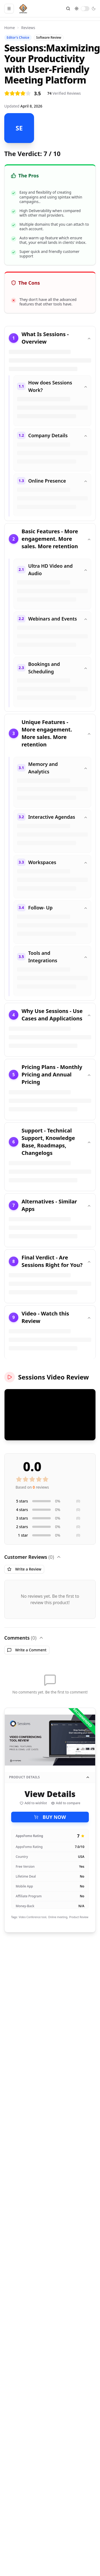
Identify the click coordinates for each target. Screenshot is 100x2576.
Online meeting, (58, 1917)
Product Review (78, 1917)
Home (9, 27)
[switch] (85, 8)
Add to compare (65, 1803)
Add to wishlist (33, 1803)
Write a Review (24, 1569)
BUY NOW (50, 1817)
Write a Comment (27, 1649)
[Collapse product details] (88, 1777)
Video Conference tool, (33, 1917)
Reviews (28, 27)
